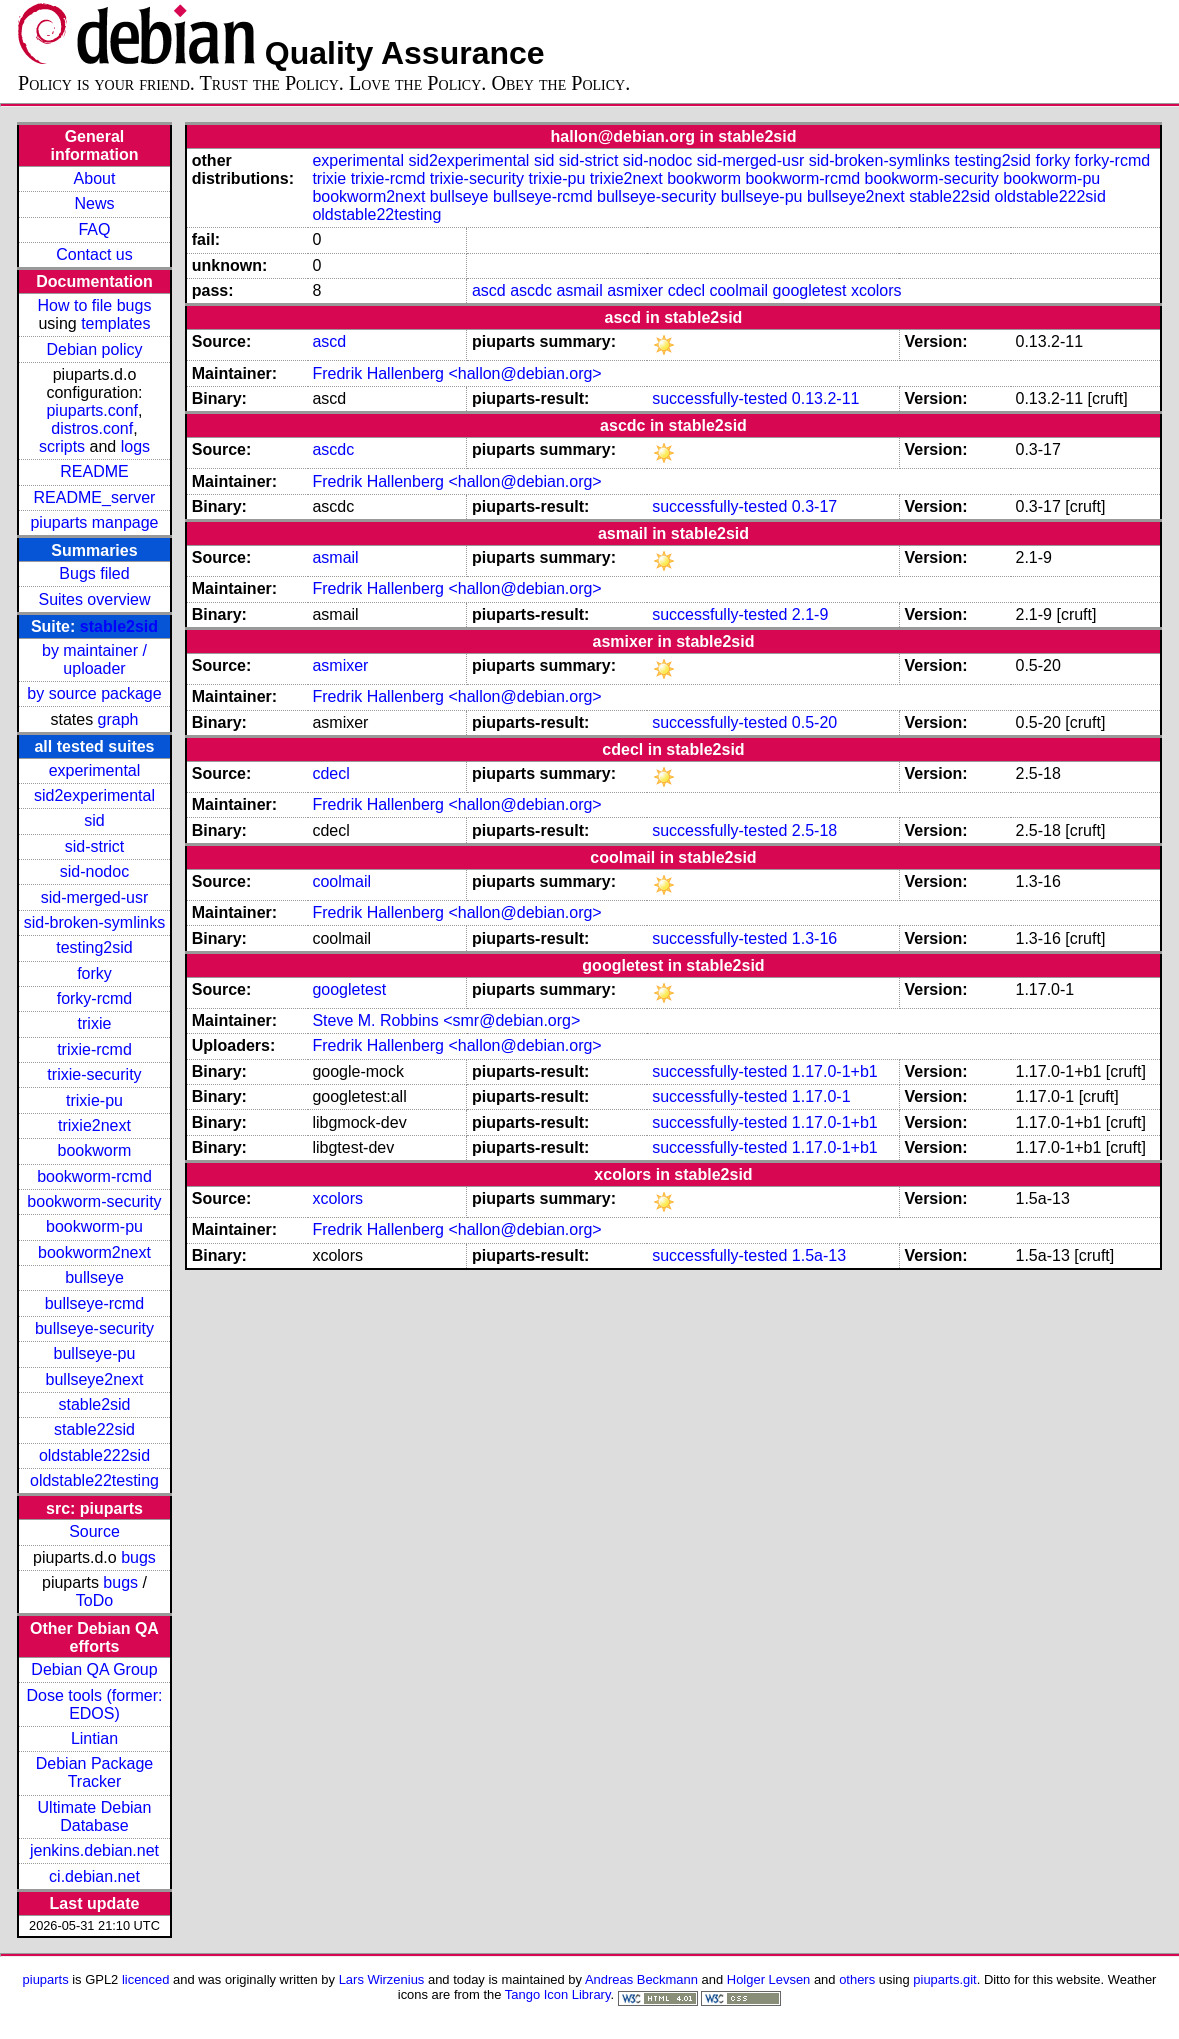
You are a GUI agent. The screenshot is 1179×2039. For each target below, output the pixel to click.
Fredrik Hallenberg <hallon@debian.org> (456, 373)
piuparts (46, 1979)
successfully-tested (719, 398)
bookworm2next (94, 1252)
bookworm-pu (94, 1226)
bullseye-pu (95, 1353)
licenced (146, 1979)
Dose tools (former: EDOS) (94, 1704)
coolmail (738, 290)
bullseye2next (95, 1379)
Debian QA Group (94, 1669)
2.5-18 (814, 830)
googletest (810, 290)
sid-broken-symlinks (94, 922)
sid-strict (95, 846)
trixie (95, 1023)
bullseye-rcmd (95, 1303)
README (94, 471)
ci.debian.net (94, 1876)
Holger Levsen (769, 1979)
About (95, 178)
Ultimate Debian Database (95, 1816)
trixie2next (94, 1125)
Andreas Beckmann (641, 1979)
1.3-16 (814, 938)
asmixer (635, 290)
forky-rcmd (95, 998)
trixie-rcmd (94, 1049)
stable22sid (94, 1429)
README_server (95, 497)
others (857, 1979)
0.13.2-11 (826, 398)
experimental (95, 770)
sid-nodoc (94, 871)
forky (94, 973)
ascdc (531, 290)
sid (94, 820)
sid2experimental (94, 795)
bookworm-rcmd (94, 1176)
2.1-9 (810, 614)
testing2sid (94, 947)
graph (118, 719)
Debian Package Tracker (94, 1772)
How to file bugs (95, 305)
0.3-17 (814, 506)
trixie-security (94, 1074)
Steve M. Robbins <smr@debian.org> (446, 1020)
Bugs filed (94, 573)
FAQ (94, 229)
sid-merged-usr (95, 897)
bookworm (95, 1150)
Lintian (94, 1738)
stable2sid (119, 626)
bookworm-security (94, 1201)
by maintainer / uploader (94, 659)
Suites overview (94, 599)
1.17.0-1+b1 (835, 1071)
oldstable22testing (94, 1480)
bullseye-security (94, 1328)
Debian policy (94, 349)
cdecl (686, 290)
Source (94, 1531)
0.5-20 (814, 722)
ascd (489, 290)
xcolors (876, 290)
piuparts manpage (94, 522)
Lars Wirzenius (382, 1979)
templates (115, 323)
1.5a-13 (819, 1255)
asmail (579, 290)
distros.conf (92, 428)
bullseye (94, 1277)
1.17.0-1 (821, 1096)
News (94, 203)
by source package (94, 693)
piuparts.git (944, 1979)
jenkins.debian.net (94, 1850)
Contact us (94, 254)
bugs (138, 1557)
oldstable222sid (94, 1455)
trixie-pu (94, 1100)
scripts (62, 446)
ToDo (94, 1600)
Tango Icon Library (558, 1994)
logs (135, 446)
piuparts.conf (92, 410)
